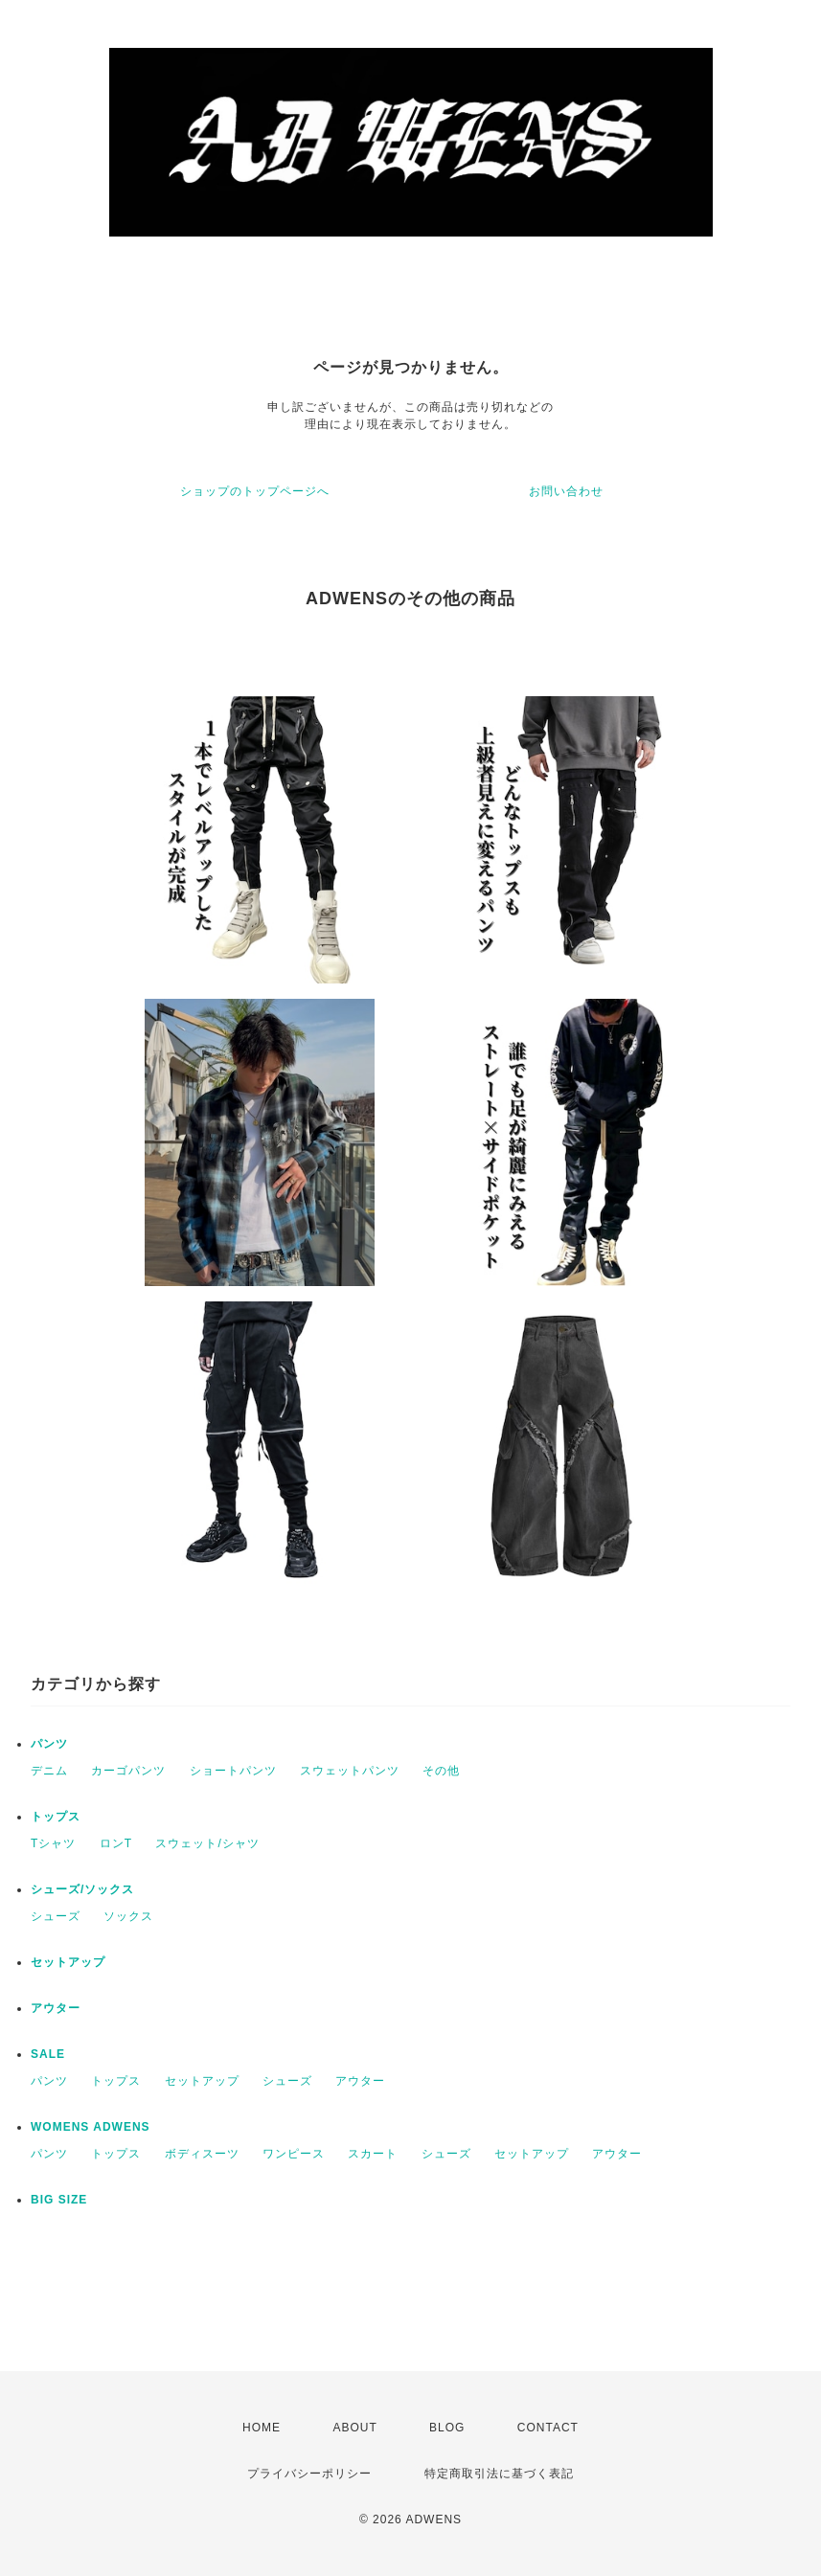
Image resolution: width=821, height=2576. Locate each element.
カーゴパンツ (128, 1770)
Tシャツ (53, 1843)
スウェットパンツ (349, 1770)
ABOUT (354, 2427)
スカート (373, 2153)
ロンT (116, 1843)
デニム (49, 1770)
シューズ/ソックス (82, 1889)
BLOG (447, 2427)
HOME (261, 2427)
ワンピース (293, 2153)
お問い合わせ (566, 491)
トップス (55, 1816)
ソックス (128, 1916)
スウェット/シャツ (207, 1843)
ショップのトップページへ (255, 491)
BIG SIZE (59, 2199)
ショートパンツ (233, 1770)
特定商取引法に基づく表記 (499, 2473)
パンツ (49, 1744)
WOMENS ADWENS (90, 2127)
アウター (55, 2008)
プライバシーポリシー (309, 2473)
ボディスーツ (202, 2153)
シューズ (55, 1916)
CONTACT (548, 2427)
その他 (441, 1770)
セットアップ (68, 1962)
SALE (48, 2054)
